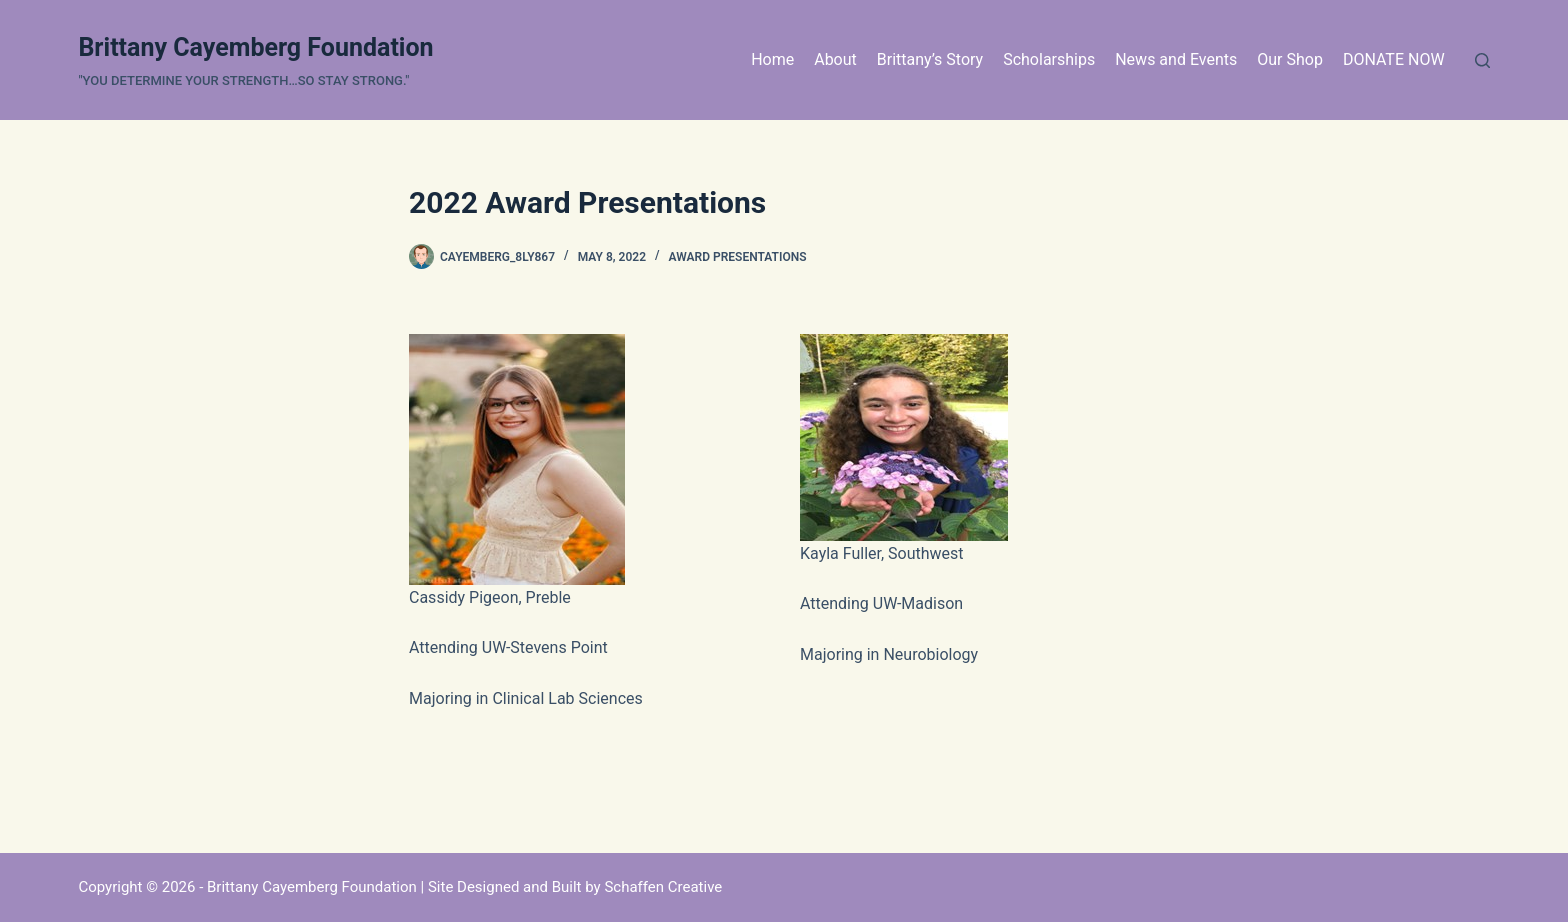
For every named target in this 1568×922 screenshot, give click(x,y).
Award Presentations (738, 257)
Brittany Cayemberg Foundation (255, 47)
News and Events (1176, 59)
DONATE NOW (1394, 59)
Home (772, 59)
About (835, 59)
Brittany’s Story (930, 59)
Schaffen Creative (663, 887)
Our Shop (1290, 59)
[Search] (1482, 60)
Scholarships (1049, 59)
